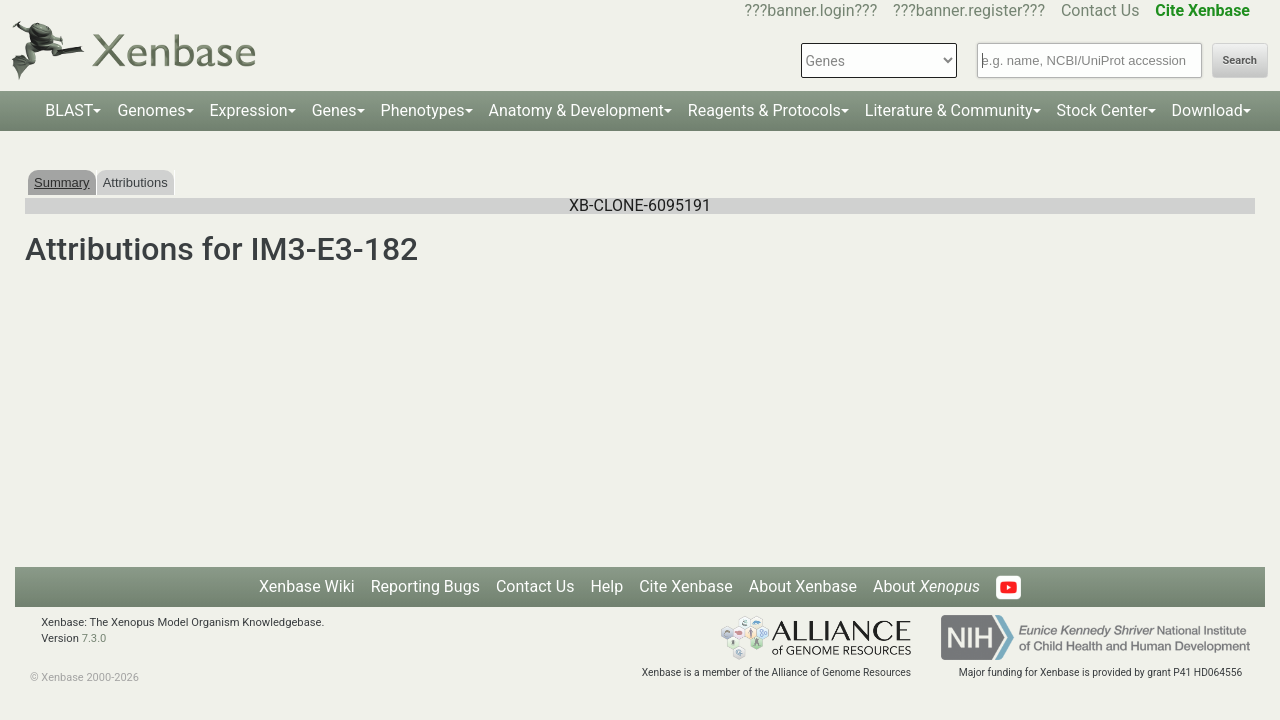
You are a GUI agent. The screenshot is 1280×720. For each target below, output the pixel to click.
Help (606, 586)
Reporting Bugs (425, 586)
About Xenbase (803, 586)
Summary (62, 182)
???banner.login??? (811, 10)
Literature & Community (949, 110)
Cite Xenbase (686, 586)
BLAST (69, 110)
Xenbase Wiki (307, 586)
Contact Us (1100, 10)
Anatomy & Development (576, 110)
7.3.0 (94, 638)
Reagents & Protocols (764, 110)
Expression (249, 110)
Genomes (151, 110)
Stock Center (1102, 110)
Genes (334, 110)
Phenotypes (423, 110)
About (926, 586)
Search (1240, 60)
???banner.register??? (969, 10)
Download (1207, 110)
